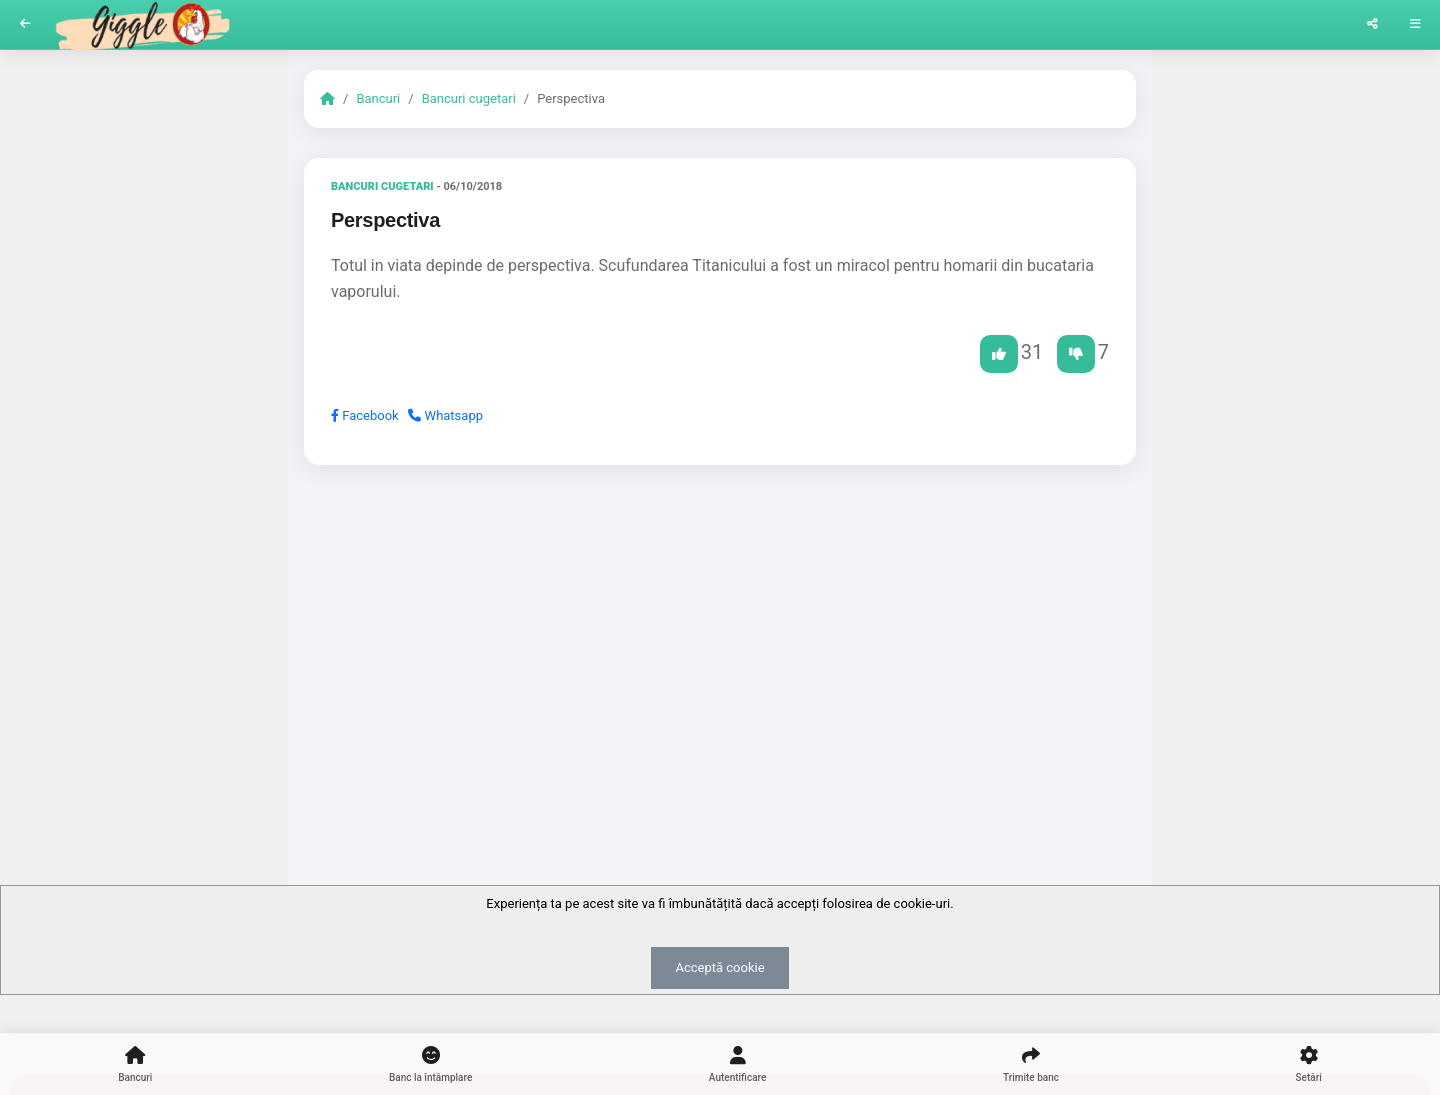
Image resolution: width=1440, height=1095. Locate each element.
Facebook (365, 415)
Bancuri (378, 98)
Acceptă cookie (719, 967)
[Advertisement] (720, 635)
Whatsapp (445, 415)
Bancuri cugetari (469, 98)
